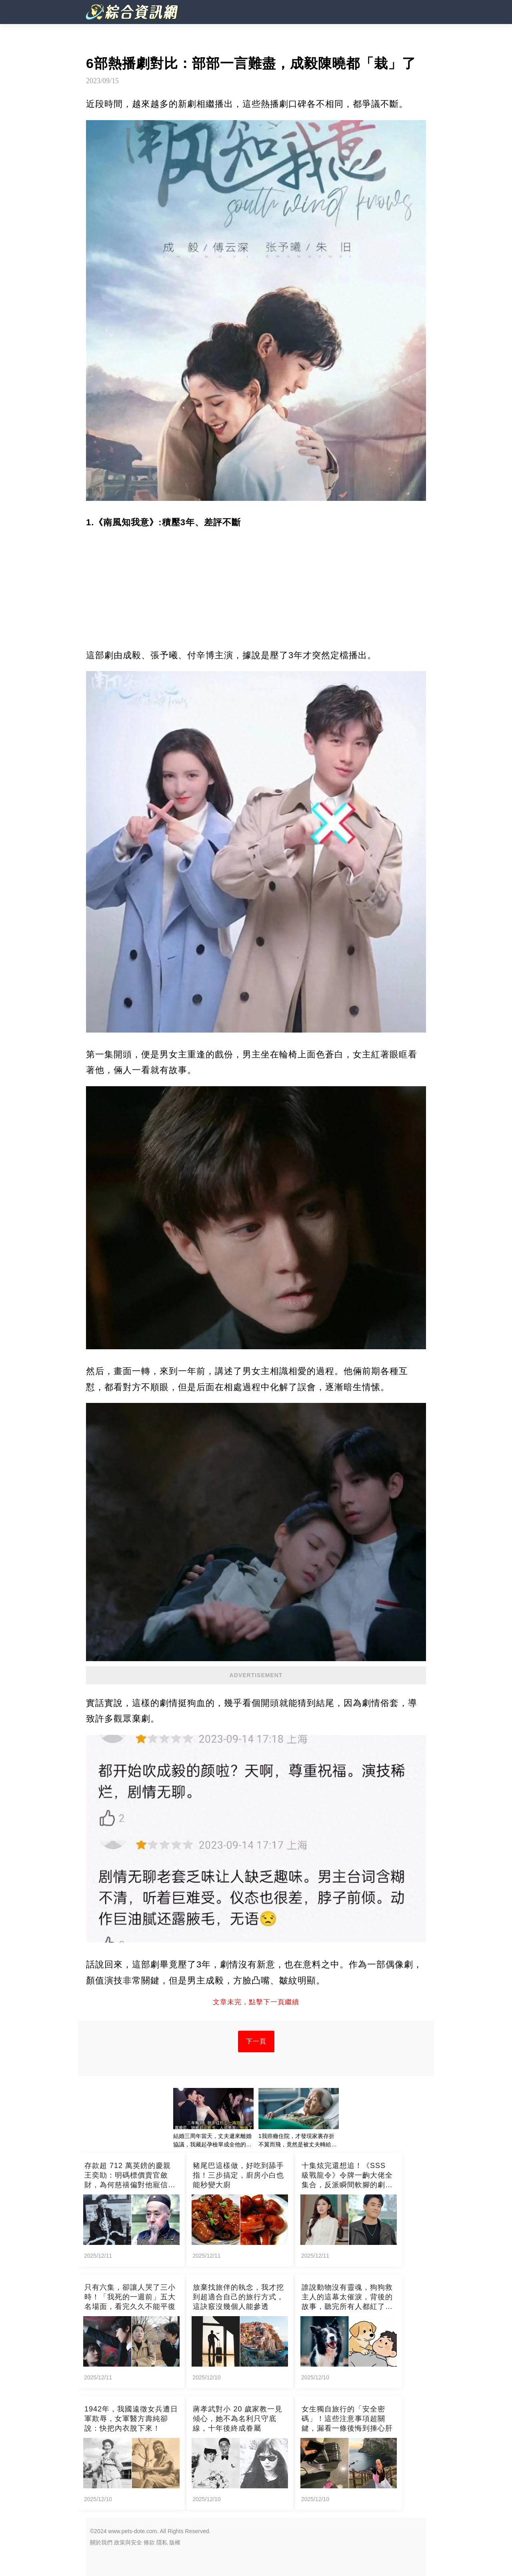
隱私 (162, 2542)
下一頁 (256, 2041)
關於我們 (101, 2542)
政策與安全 (128, 2542)
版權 (174, 2542)
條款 (149, 2542)
